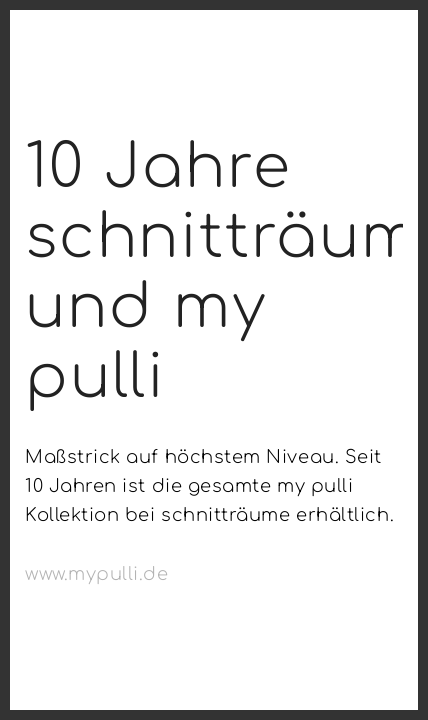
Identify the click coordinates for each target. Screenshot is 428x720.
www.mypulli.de (97, 574)
